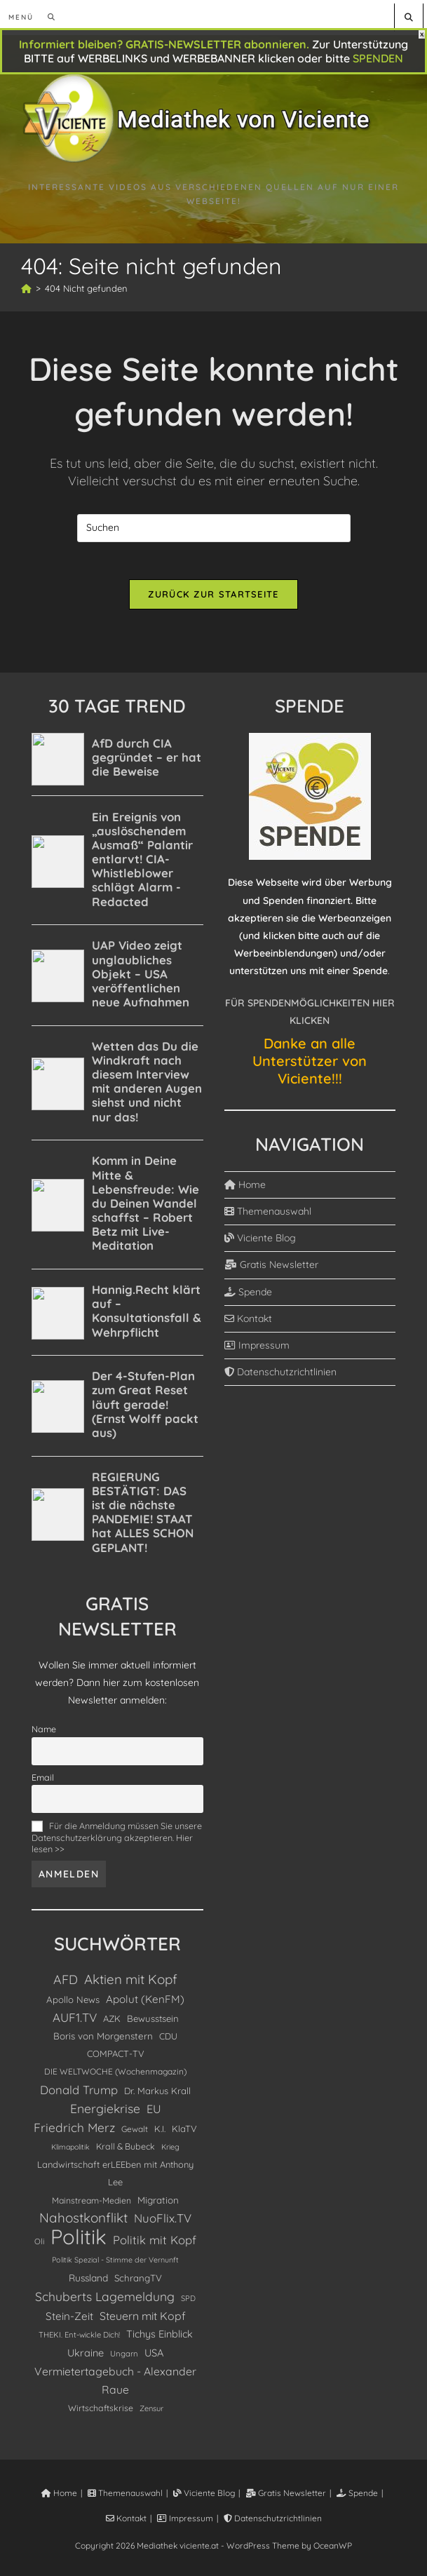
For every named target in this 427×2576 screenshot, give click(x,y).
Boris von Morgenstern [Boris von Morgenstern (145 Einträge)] (103, 2040)
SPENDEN (378, 58)
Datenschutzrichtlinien (280, 1376)
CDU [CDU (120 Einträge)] (168, 2040)
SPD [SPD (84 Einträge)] (188, 2303)
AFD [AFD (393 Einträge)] (65, 1984)
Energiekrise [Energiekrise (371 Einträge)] (105, 2113)
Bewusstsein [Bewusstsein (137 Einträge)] (153, 2023)
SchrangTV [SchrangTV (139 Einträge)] (138, 2282)
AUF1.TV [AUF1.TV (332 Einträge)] (75, 2022)
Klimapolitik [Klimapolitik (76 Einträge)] (70, 2152)
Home (245, 1189)
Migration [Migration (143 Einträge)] (158, 2205)
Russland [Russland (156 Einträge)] (88, 2282)
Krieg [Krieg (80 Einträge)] (170, 2152)
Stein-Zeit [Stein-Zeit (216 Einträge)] (69, 2321)
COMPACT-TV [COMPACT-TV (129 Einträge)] (115, 2058)
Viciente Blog (260, 1242)
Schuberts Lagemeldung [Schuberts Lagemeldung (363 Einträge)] (105, 2301)
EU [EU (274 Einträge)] (154, 2114)
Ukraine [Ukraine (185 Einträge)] (85, 2357)
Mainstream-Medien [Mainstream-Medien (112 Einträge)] (91, 2205)
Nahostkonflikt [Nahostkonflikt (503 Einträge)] (83, 2222)
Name (44, 1733)
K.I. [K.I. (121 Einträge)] (159, 2133)
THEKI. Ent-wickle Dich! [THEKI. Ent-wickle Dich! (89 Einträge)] (79, 2340)
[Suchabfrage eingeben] (214, 528)
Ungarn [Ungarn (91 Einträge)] (124, 2358)
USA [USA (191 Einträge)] (153, 2357)
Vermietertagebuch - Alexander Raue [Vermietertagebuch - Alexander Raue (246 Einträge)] (115, 2385)
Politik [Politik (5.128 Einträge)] (78, 2242)
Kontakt (248, 1323)
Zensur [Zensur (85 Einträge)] (151, 2413)
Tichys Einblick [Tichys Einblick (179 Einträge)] (159, 2339)
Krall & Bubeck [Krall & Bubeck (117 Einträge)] (125, 2151)
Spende (248, 1296)
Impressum (257, 1350)
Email (43, 1782)
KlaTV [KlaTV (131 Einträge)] (184, 2133)
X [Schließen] (421, 34)
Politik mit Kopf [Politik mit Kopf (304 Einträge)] (154, 2244)
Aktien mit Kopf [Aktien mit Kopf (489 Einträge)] (130, 1984)
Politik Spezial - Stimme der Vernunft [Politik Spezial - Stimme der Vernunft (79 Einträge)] (115, 2265)
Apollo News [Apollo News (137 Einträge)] (73, 2004)
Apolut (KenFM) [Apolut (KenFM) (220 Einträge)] (145, 2004)
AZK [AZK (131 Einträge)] (112, 2023)
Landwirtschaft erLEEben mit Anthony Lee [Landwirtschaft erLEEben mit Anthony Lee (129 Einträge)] (115, 2178)
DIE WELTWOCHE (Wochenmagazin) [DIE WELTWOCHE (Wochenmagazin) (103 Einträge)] (115, 2076)
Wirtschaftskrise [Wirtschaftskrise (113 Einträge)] (100, 2413)
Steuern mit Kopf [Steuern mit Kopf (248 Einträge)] (143, 2321)
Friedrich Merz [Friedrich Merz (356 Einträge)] (74, 2132)
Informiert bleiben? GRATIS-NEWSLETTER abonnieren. (164, 44)
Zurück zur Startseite (213, 599)
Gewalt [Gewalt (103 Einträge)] (134, 2134)
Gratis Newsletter (271, 1269)
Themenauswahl (267, 1216)
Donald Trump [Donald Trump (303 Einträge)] (79, 2093)
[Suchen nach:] (46, 17)
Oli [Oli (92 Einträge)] (39, 2246)
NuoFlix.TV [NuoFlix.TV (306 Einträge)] (162, 2223)
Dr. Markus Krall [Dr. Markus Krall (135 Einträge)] (157, 2094)
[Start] (26, 288)
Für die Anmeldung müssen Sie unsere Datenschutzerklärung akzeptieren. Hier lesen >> (117, 1842)
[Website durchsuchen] (409, 17)
